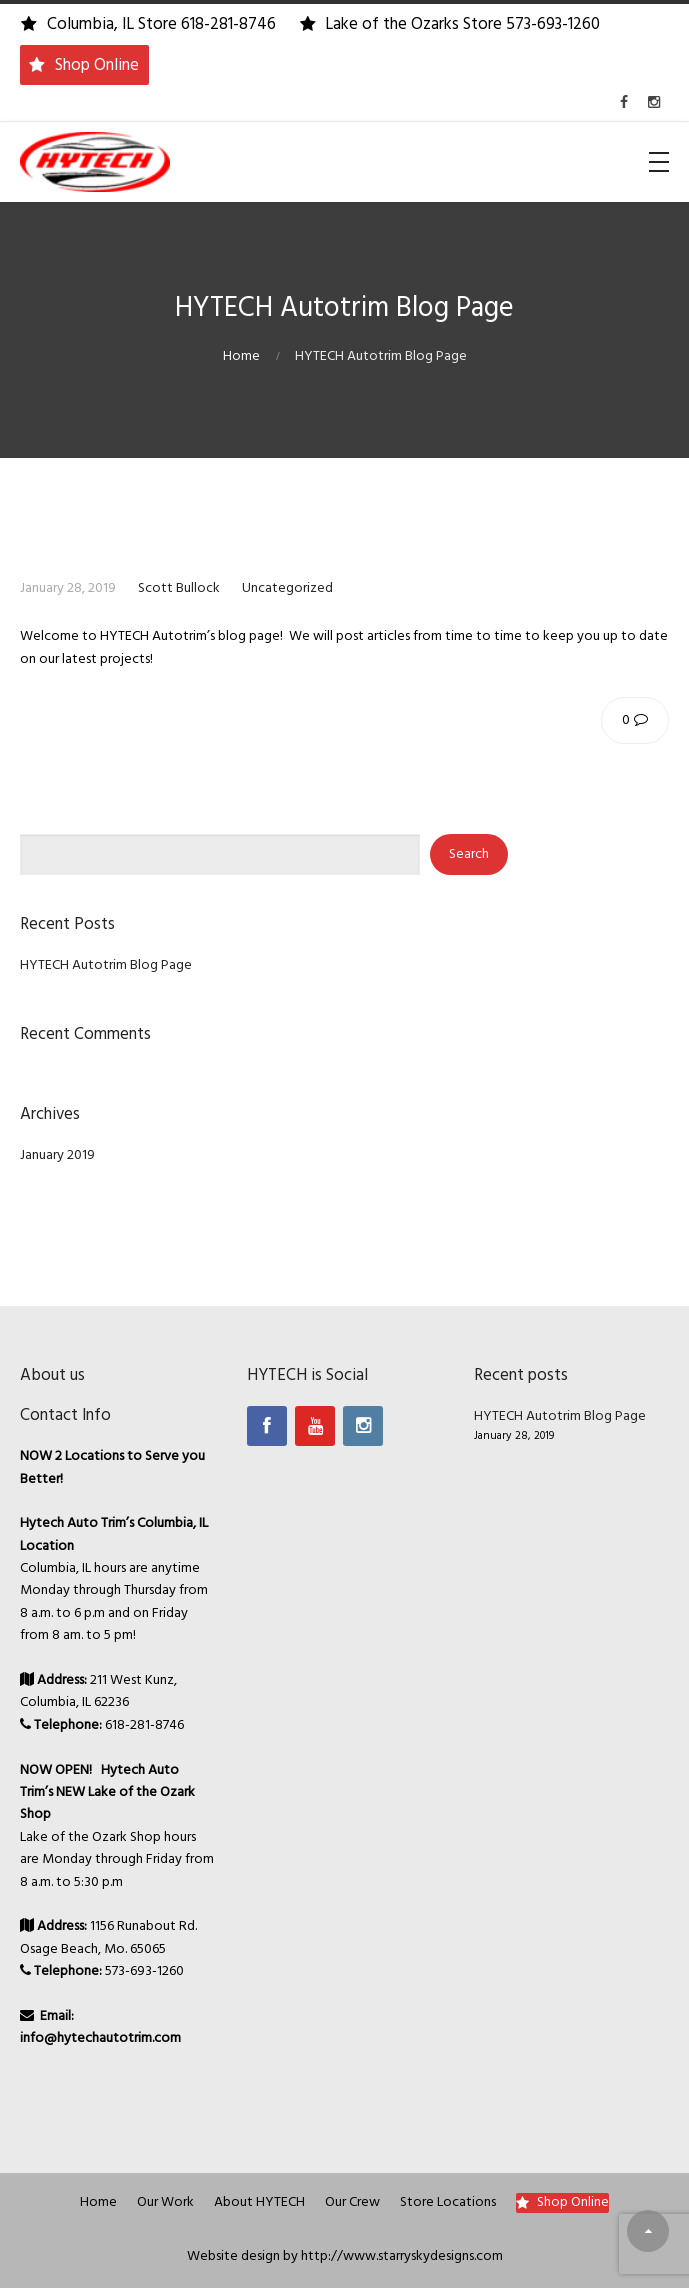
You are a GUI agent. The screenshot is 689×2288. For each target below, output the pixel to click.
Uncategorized (287, 588)
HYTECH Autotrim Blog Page (106, 965)
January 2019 (57, 1155)
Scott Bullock (179, 588)
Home (241, 356)
